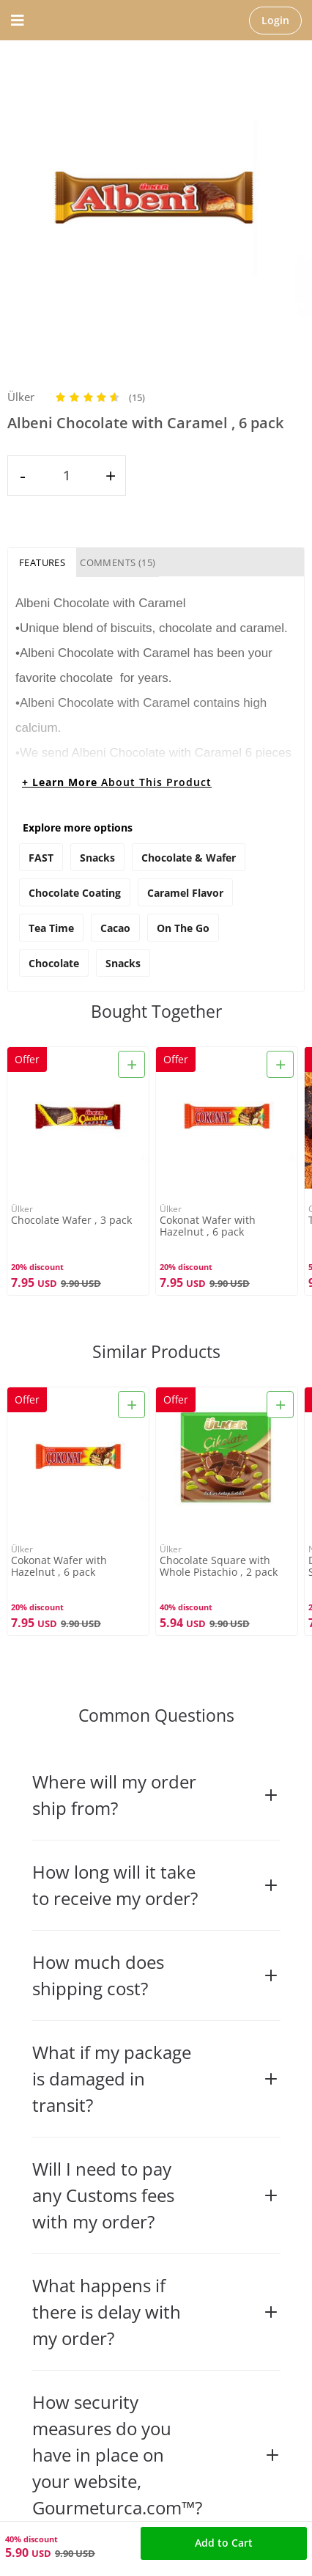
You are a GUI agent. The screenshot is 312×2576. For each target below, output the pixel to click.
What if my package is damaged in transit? (156, 2078)
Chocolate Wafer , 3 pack (71, 1220)
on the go (183, 928)
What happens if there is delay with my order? (156, 2311)
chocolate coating (75, 893)
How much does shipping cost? (156, 1975)
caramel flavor (185, 893)
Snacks (97, 858)
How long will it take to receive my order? (156, 1885)
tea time (51, 928)
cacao (115, 928)
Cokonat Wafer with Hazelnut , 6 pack (208, 1226)
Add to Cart (224, 2543)
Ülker (20, 396)
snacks (123, 963)
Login (275, 20)
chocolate (54, 963)
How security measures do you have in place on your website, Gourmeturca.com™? (156, 2455)
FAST (41, 858)
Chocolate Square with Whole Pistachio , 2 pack (219, 1566)
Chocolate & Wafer (188, 858)
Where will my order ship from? (156, 1794)
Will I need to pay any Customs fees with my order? (156, 2195)
